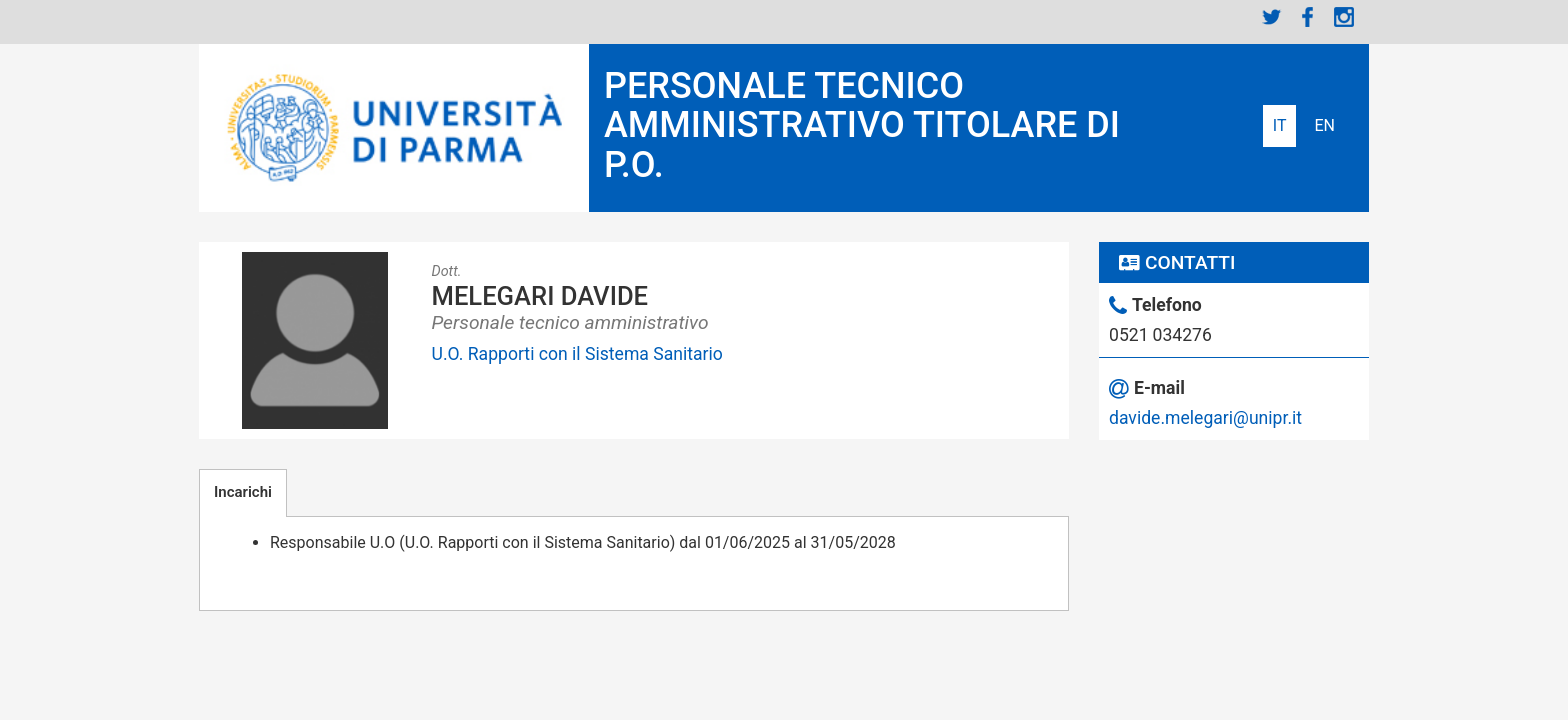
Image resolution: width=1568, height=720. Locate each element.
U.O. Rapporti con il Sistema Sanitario (577, 354)
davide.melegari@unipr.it (1205, 418)
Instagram (1344, 17)
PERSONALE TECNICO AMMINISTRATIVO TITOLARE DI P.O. (862, 125)
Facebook (1308, 17)
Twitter (1272, 17)
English (1324, 126)
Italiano (1280, 126)
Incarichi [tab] (243, 492)
